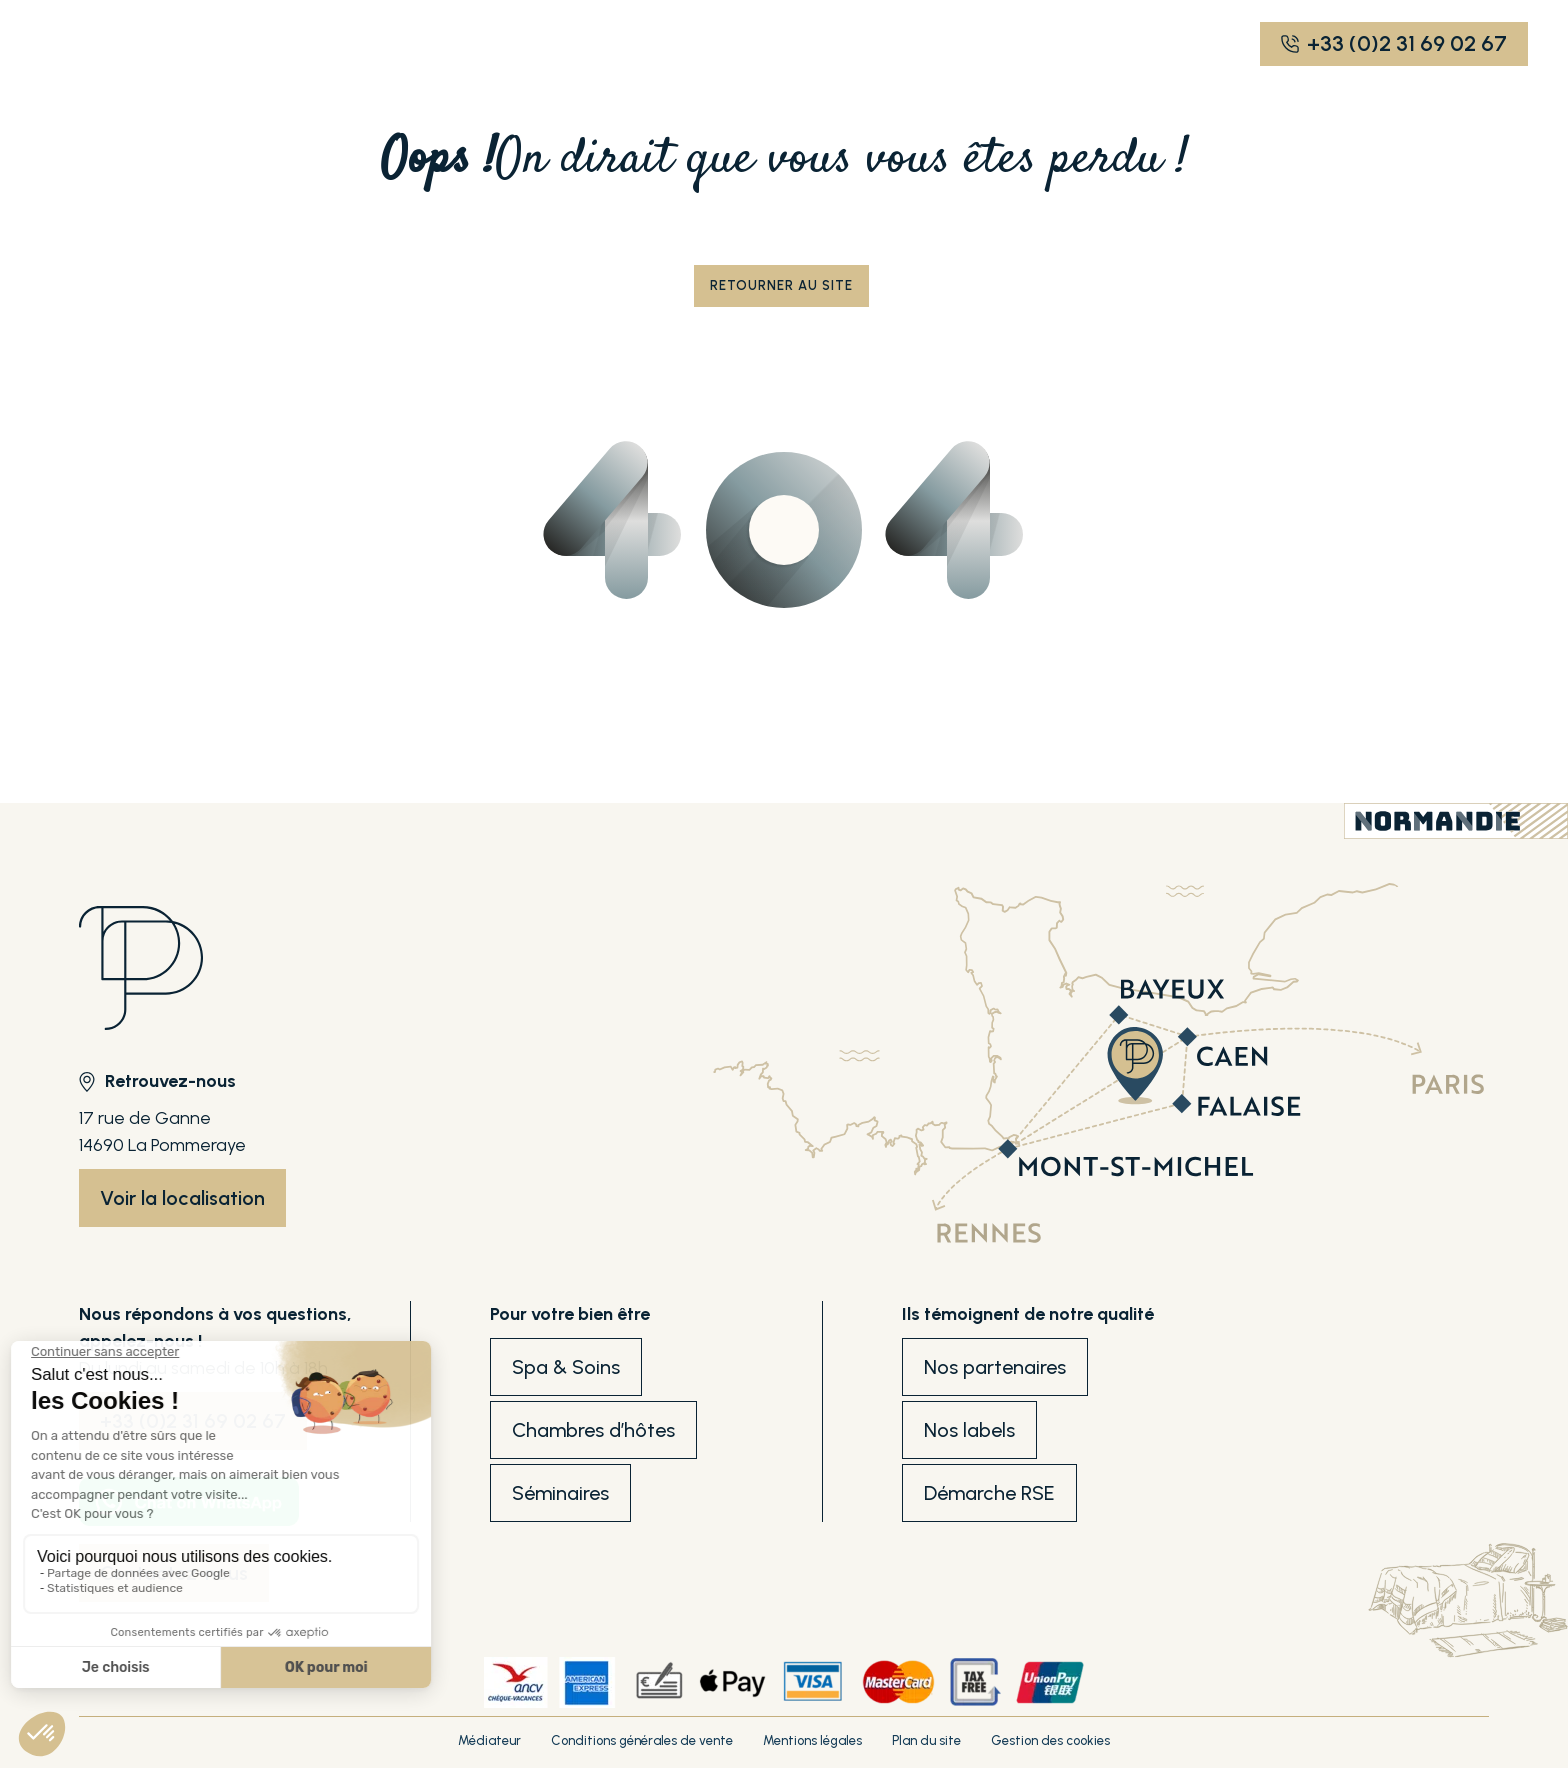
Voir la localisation (182, 1198)
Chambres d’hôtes (593, 1430)
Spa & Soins (566, 1367)
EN (986, 44)
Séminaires (560, 1493)
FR (951, 44)
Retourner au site (781, 285)
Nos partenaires (995, 1367)
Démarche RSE (989, 1493)
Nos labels (969, 1430)
